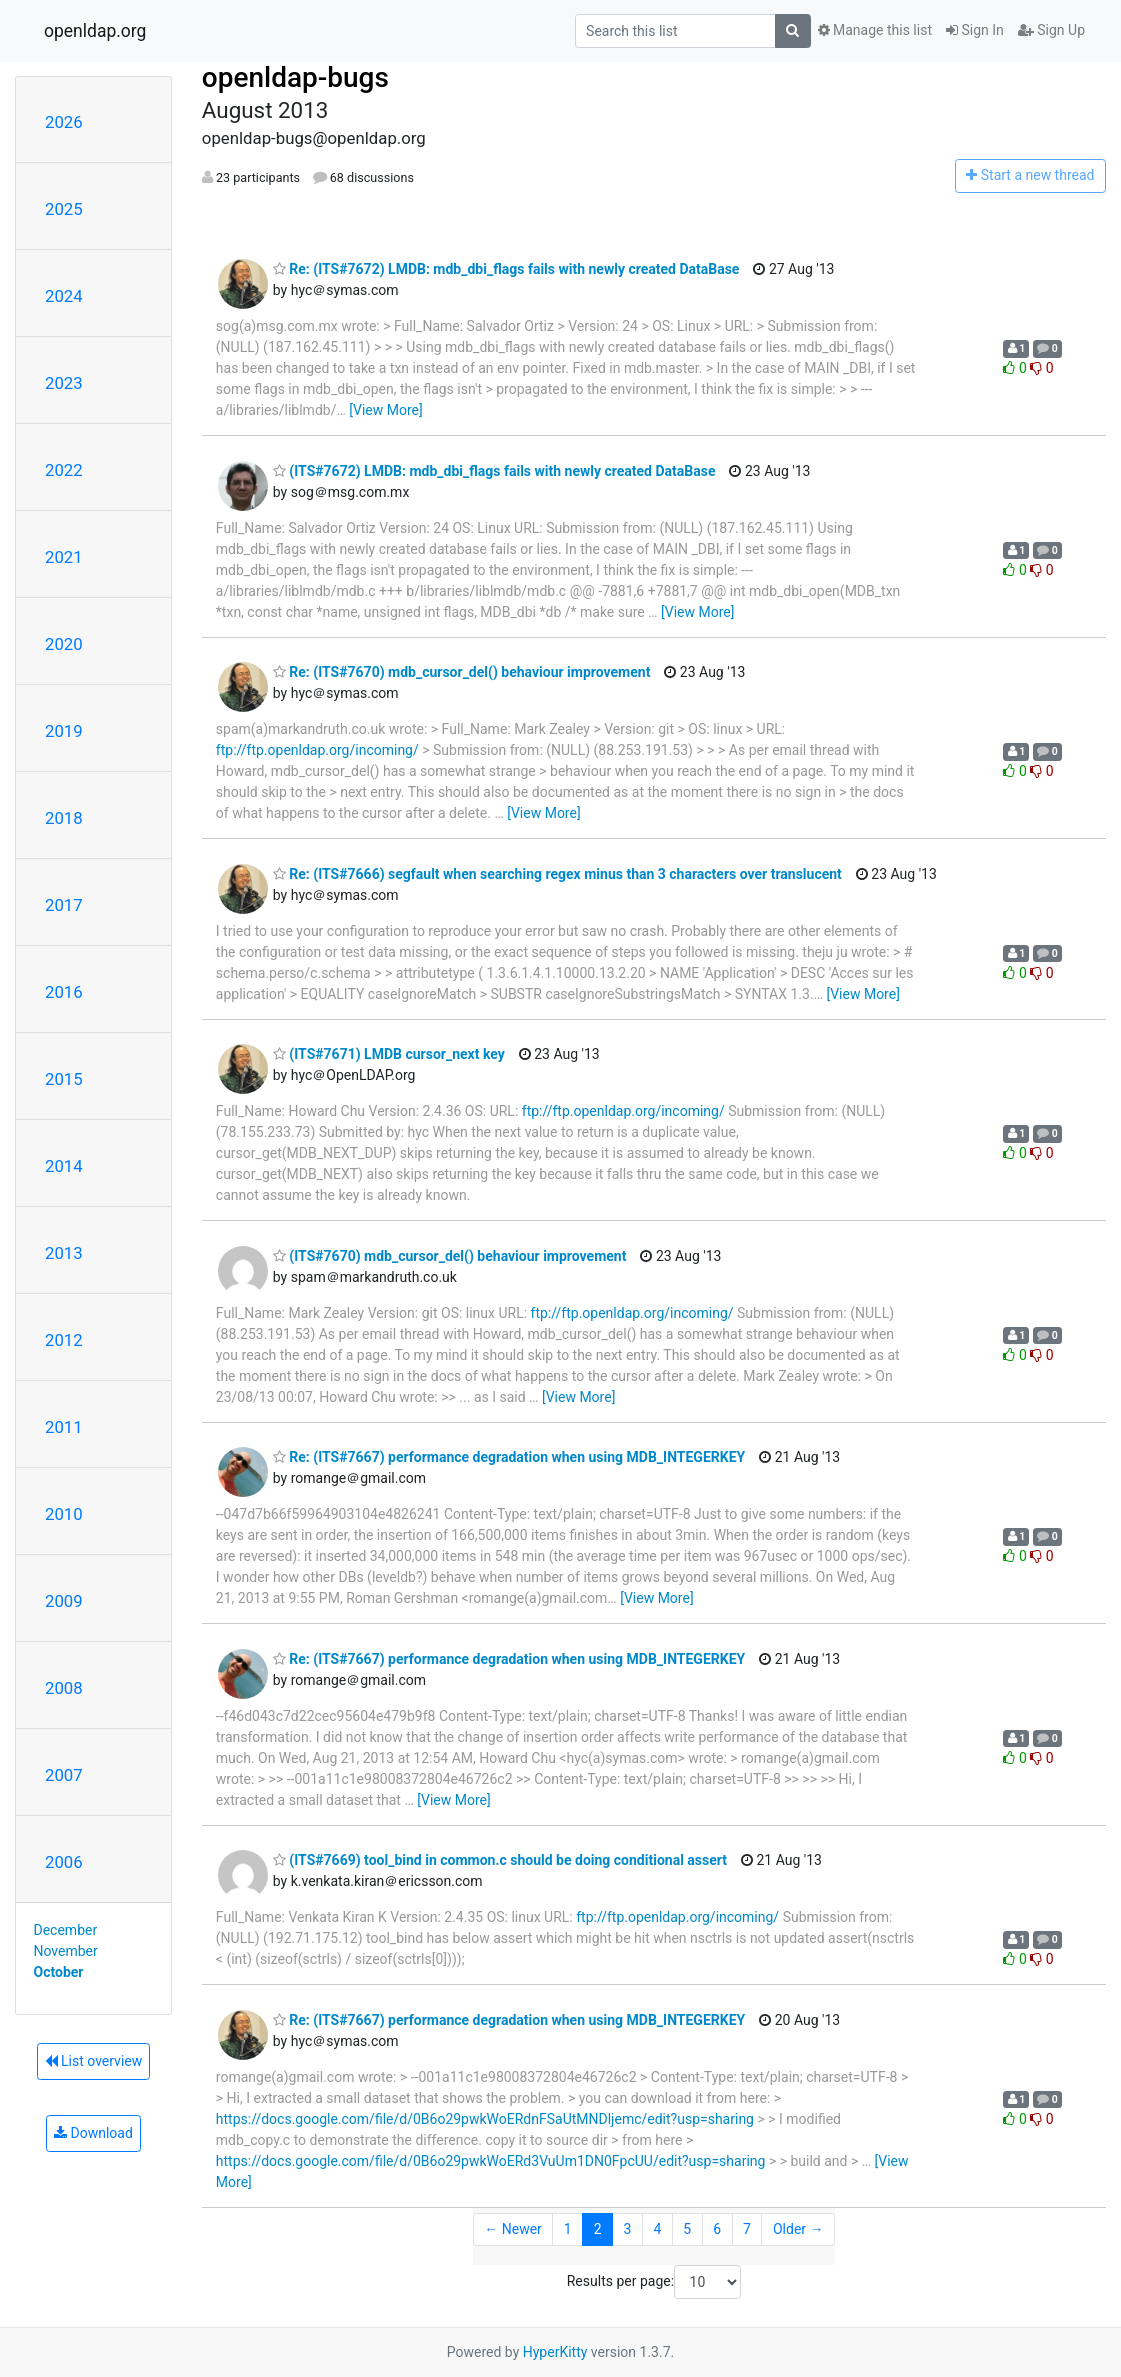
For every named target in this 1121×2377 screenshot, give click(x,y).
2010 (64, 1514)
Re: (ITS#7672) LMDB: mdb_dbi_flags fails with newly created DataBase (506, 269)
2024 (64, 296)
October (59, 1972)
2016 (64, 992)
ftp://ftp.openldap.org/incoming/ (317, 750)
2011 (64, 1427)
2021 (64, 557)
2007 (64, 1775)
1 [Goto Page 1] (568, 2229)
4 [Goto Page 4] (657, 2229)
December (66, 1930)
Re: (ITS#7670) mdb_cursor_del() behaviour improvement (462, 672)
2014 (64, 1166)
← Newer (513, 2229)
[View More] (385, 410)
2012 (64, 1340)
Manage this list (875, 30)
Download (93, 2133)
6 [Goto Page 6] (717, 2229)
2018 (64, 818)
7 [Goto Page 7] (747, 2229)
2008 (64, 1688)
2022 (64, 470)
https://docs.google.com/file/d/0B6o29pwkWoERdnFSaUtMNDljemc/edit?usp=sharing (485, 2119)
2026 (64, 122)
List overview (94, 2061)
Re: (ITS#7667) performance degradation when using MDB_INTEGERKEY (509, 1457)
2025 (64, 209)
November (66, 1951)
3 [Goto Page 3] (628, 2229)
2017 (64, 905)
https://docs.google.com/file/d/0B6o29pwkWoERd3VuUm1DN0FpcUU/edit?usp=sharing (491, 2161)
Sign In (975, 30)
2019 (64, 731)
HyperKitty (555, 2352)
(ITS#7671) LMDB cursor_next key (389, 1054)
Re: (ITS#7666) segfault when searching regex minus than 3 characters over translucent (557, 874)
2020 (64, 644)
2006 (64, 1862)
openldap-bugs (295, 77)
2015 (64, 1079)
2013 (64, 1253)
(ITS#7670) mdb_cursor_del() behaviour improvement (450, 1256)
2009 (64, 1601)
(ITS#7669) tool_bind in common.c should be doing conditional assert (500, 1860)
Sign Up (1051, 30)
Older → (798, 2229)
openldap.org (95, 31)
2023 (64, 383)
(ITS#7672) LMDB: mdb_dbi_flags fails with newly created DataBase (494, 471)
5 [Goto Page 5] (687, 2229)
